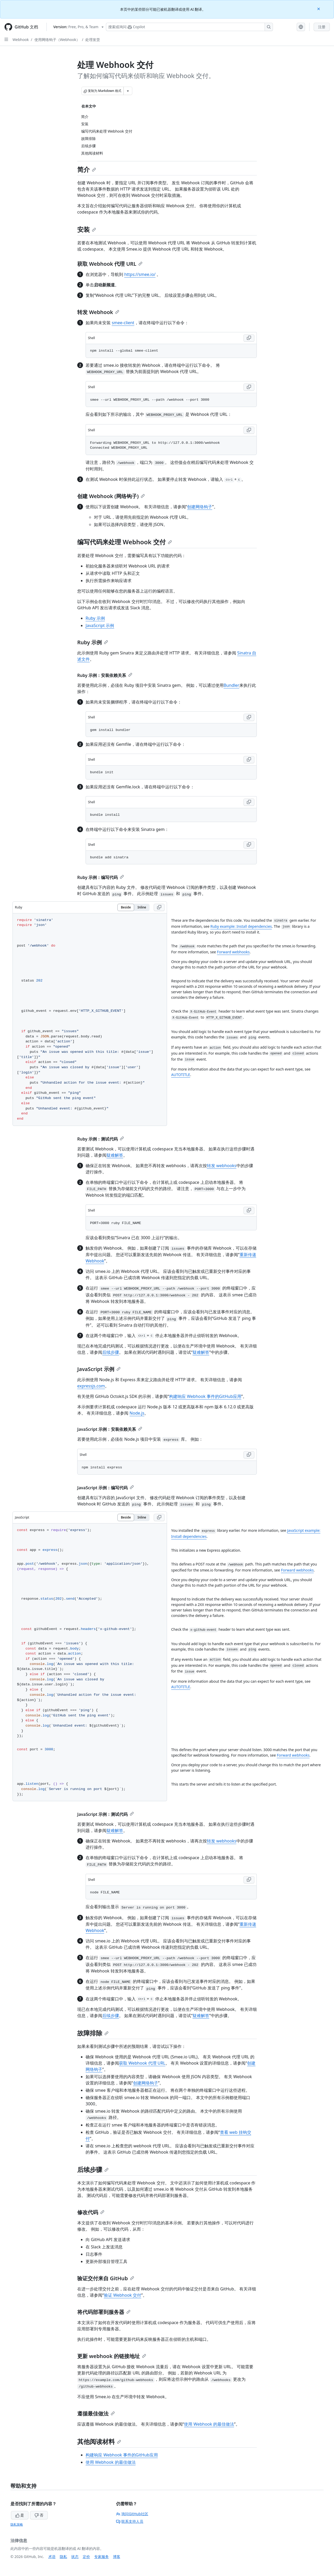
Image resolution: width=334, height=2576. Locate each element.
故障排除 (93, 2033)
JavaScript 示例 (100, 625)
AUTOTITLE (180, 1074)
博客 (116, 2556)
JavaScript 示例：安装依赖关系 (109, 1429)
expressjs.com (91, 1386)
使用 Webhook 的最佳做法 (209, 2424)
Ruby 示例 (95, 618)
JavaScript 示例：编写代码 (105, 1488)
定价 (86, 2556)
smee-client (123, 323)
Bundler (231, 685)
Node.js (136, 1413)
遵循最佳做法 (96, 2413)
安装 (86, 229)
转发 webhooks (221, 1165)
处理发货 (92, 39)
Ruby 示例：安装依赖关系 (104, 675)
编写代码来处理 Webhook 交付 (124, 541)
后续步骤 (110, 1352)
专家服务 (101, 2556)
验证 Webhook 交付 (122, 2295)
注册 (321, 26)
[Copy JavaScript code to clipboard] (159, 1517)
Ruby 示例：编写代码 (100, 877)
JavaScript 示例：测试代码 (105, 1814)
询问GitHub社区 (132, 2513)
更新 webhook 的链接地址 (111, 2356)
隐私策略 (16, 2524)
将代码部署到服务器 (103, 2311)
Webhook (21, 39)
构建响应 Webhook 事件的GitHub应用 (205, 1396)
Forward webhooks (233, 951)
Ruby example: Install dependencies (241, 926)
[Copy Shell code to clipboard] (248, 338)
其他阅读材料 (99, 2441)
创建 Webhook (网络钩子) (111, 496)
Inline (142, 907)
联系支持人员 (129, 2521)
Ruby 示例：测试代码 (100, 1139)
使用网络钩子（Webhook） (57, 39)
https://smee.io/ (140, 274)
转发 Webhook (98, 312)
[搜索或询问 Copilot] (189, 27)
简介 (86, 169)
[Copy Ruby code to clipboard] (159, 907)
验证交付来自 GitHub (105, 2278)
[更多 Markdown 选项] (127, 91)
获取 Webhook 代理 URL (109, 263)
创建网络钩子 (199, 507)
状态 (75, 2556)
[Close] (319, 8)
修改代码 (90, 2212)
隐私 (63, 2556)
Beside (126, 907)
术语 (52, 2556)
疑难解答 (114, 1155)
